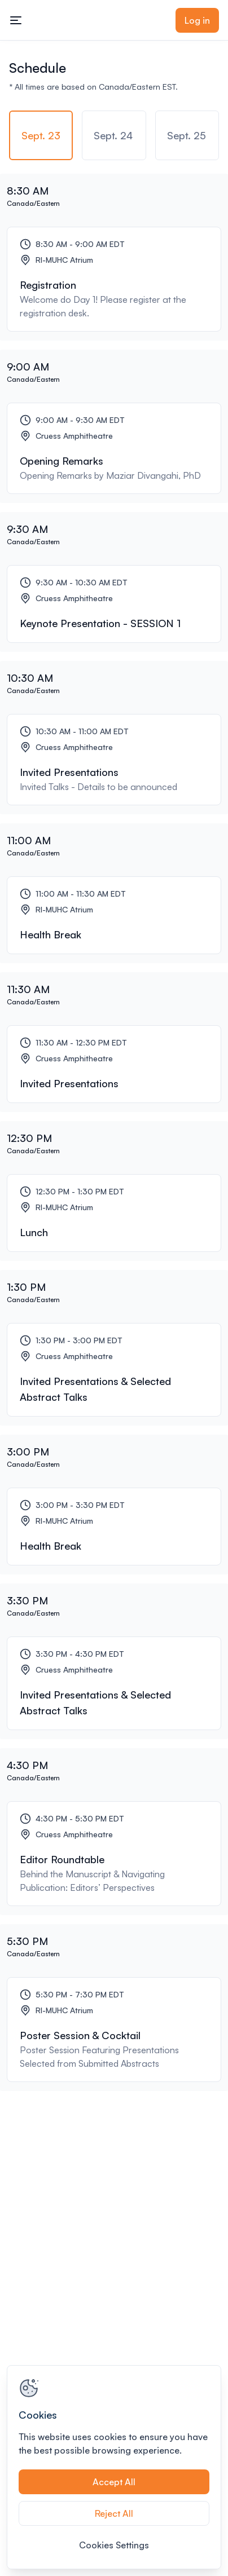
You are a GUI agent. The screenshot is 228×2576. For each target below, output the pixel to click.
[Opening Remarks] (114, 448)
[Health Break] (114, 915)
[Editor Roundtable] (114, 1853)
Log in (197, 20)
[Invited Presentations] (114, 759)
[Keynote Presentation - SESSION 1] (114, 604)
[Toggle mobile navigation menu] (16, 20)
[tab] (41, 135)
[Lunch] (114, 1213)
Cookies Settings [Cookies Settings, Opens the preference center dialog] (114, 2545)
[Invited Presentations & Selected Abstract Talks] (114, 1370)
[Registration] (114, 279)
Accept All (114, 2481)
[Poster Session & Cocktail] (114, 2029)
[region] (114, 2467)
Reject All (114, 2513)
